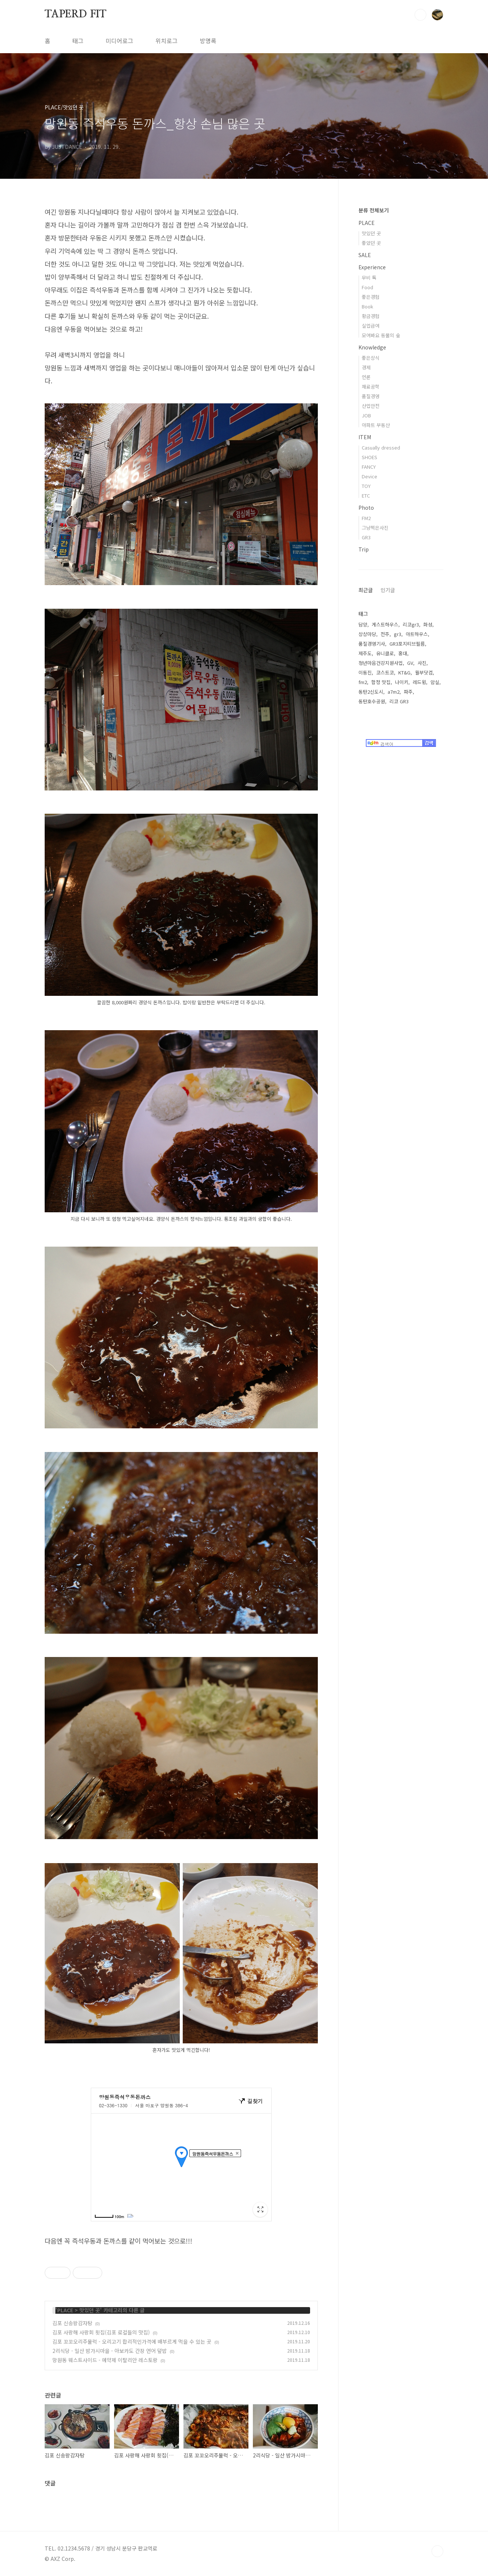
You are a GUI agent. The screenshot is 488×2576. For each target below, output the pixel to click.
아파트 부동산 (376, 424)
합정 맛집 (381, 682)
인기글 (388, 590)
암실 (434, 682)
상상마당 (367, 634)
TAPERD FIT (75, 14)
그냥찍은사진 (375, 527)
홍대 (402, 653)
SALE (364, 255)
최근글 (365, 590)
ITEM (364, 437)
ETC (366, 495)
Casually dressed (381, 447)
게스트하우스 (385, 624)
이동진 (365, 672)
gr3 (397, 634)
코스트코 (385, 672)
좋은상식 (370, 357)
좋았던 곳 (371, 242)
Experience (372, 267)
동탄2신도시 (370, 691)
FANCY (369, 466)
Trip (363, 549)
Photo (366, 507)
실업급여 (370, 325)
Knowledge (372, 347)
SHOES (369, 457)
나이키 (401, 682)
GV (410, 662)
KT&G (404, 672)
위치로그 (166, 40)
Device (369, 476)
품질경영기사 (371, 643)
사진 (421, 662)
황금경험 (370, 316)
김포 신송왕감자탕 (72, 2323)
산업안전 (370, 405)
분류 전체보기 (373, 210)
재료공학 (370, 386)
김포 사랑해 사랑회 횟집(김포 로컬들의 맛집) (101, 2332)
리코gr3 (411, 624)
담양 (362, 624)
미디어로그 (119, 40)
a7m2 (393, 691)
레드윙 (419, 682)
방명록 (208, 40)
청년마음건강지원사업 (380, 662)
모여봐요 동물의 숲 (381, 335)
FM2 (366, 518)
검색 (420, 14)
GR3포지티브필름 (407, 643)
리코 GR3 (399, 701)
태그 (77, 40)
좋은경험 (370, 296)
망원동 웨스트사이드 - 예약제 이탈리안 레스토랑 (105, 2360)
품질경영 (370, 396)
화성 (427, 624)
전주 (385, 634)
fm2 (362, 682)
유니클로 (385, 653)
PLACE (65, 2310)
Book (367, 306)
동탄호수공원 (371, 701)
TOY (366, 485)
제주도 (365, 653)
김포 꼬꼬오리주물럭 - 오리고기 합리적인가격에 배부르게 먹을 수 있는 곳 (132, 2341)
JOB (366, 415)
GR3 (366, 537)
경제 (366, 367)
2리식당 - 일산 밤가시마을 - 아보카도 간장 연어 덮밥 (109, 2350)
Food (367, 287)
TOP (437, 2551)
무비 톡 (369, 277)
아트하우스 (417, 634)
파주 (408, 691)
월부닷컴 (424, 672)
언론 (366, 376)
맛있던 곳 (89, 2310)
